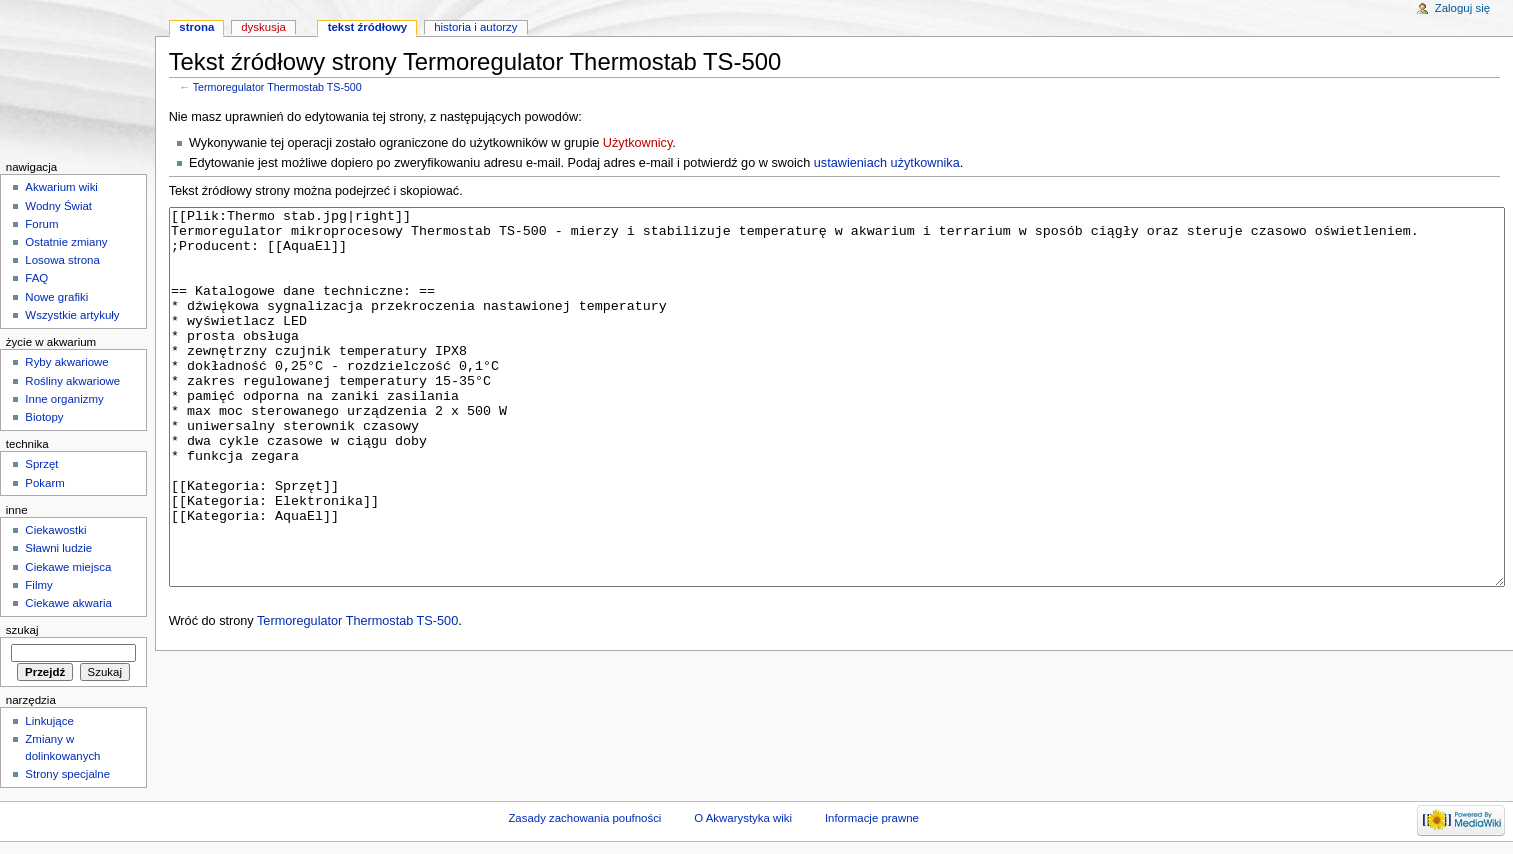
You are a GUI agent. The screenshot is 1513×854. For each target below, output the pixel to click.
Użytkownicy (638, 143)
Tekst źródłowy (368, 27)
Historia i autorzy (475, 27)
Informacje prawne (872, 818)
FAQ (36, 278)
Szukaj (22, 630)
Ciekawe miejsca (68, 567)
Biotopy (44, 417)
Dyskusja (263, 27)
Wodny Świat (58, 206)
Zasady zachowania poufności (584, 818)
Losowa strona (62, 260)
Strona (196, 27)
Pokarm (44, 483)
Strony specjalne (67, 774)
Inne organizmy (64, 399)
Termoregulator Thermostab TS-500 (277, 87)
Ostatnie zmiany (66, 242)
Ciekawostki (55, 530)
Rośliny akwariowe (72, 381)
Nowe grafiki (56, 297)
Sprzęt (41, 464)
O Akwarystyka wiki (743, 818)
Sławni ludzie (58, 548)
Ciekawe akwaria (68, 603)
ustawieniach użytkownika (887, 163)
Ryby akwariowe (66, 362)
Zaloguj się (1462, 8)
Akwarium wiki (61, 187)
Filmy (38, 585)
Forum (41, 224)
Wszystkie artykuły (72, 315)
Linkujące (49, 721)
